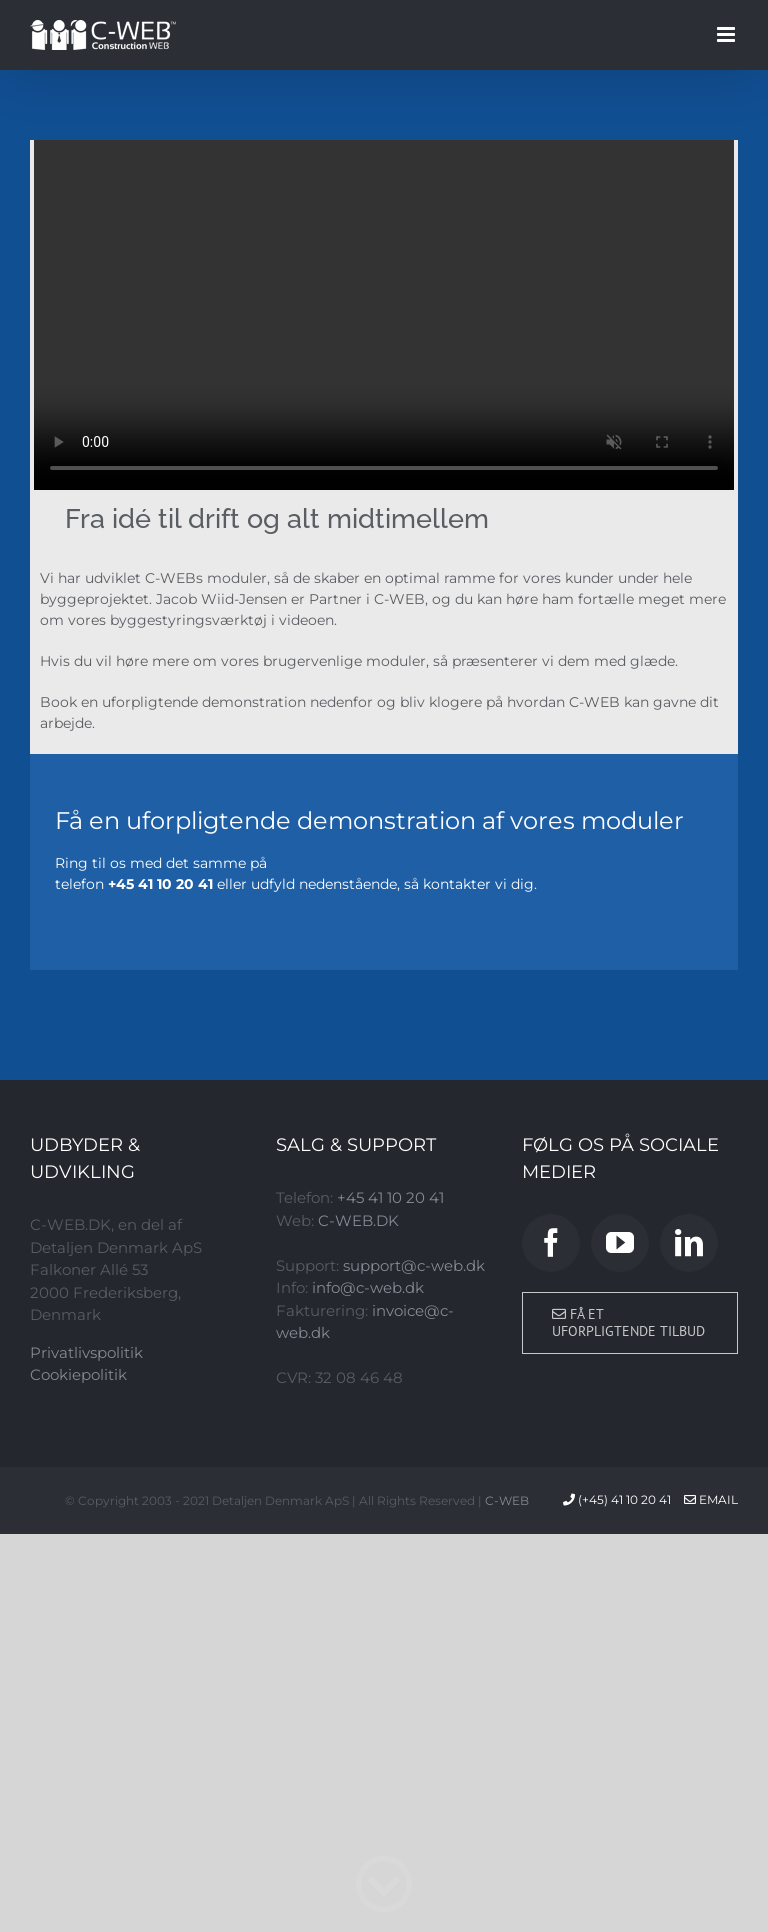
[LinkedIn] (689, 1243)
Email (711, 1499)
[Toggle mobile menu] (727, 34)
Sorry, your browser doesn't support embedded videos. (384, 315)
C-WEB (507, 1500)
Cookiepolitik (78, 1374)
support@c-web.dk (414, 1265)
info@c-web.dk (368, 1287)
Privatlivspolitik (86, 1352)
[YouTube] (620, 1243)
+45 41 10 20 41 (390, 1197)
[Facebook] (551, 1243)
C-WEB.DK (358, 1220)
